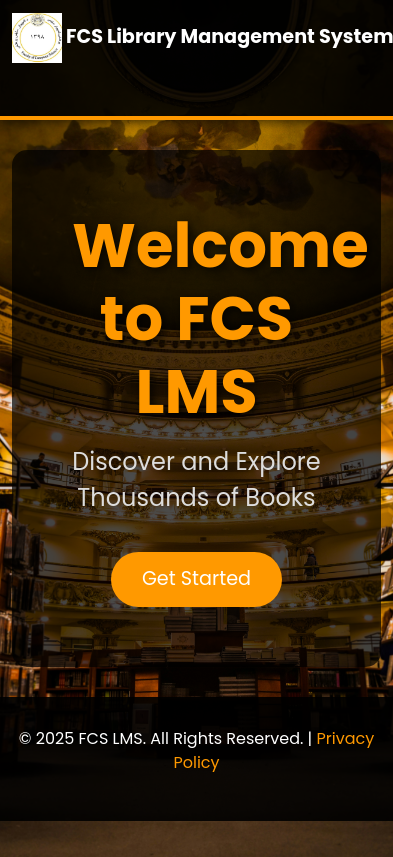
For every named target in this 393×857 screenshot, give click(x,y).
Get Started (196, 578)
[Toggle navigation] (40, 88)
